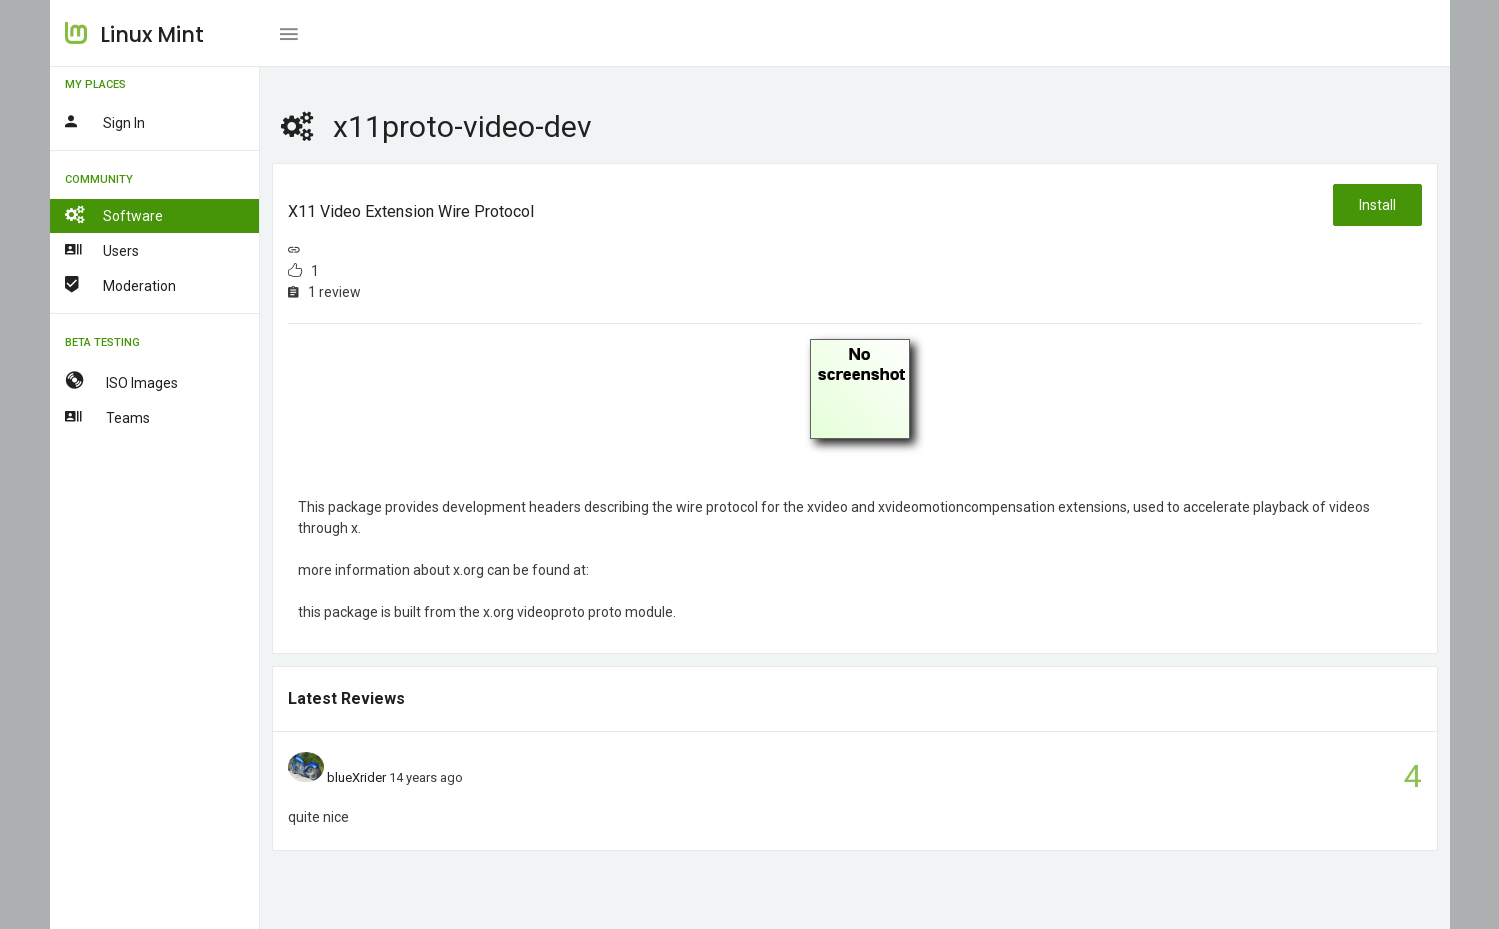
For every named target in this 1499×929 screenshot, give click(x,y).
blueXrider (356, 777)
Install (1377, 205)
